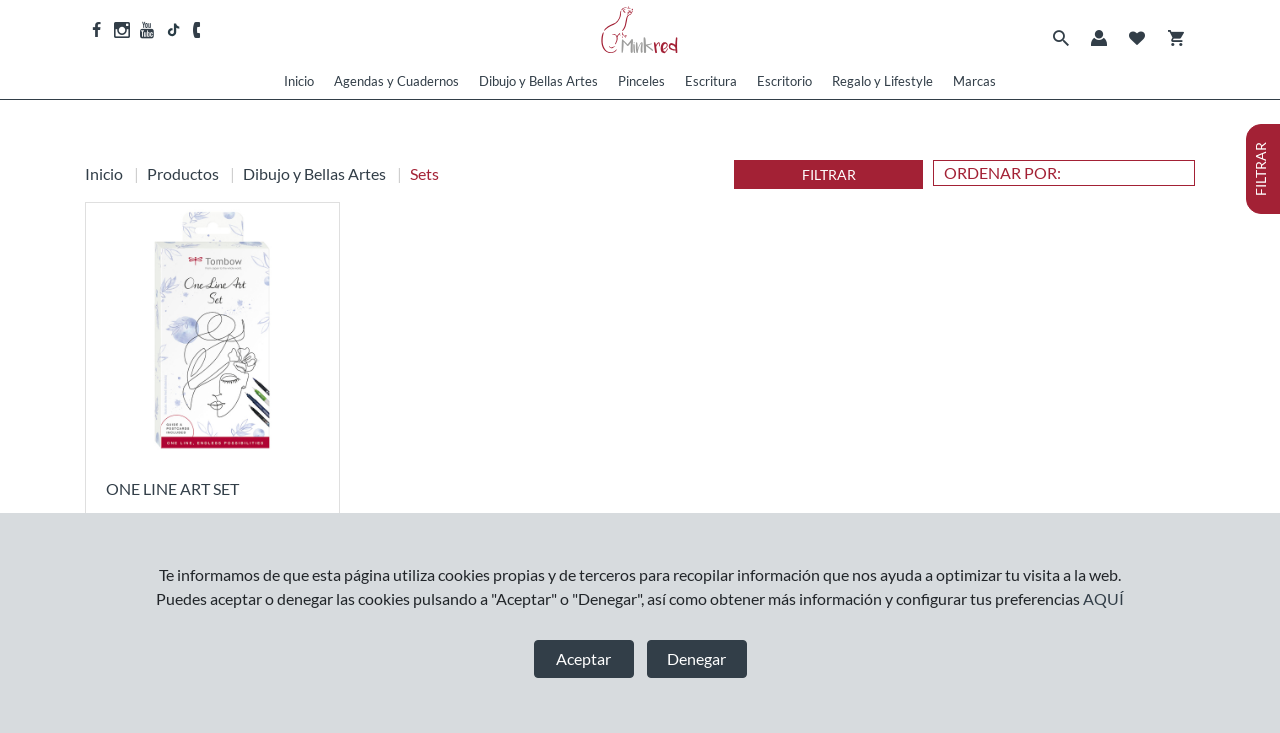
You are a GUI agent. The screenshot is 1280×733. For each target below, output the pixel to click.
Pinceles (641, 81)
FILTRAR (829, 174)
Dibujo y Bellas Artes (538, 81)
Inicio (299, 81)
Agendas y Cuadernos (396, 81)
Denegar (696, 658)
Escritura (711, 81)
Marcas (974, 81)
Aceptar (583, 658)
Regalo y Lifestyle (882, 81)
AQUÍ (1103, 598)
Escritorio (784, 81)
